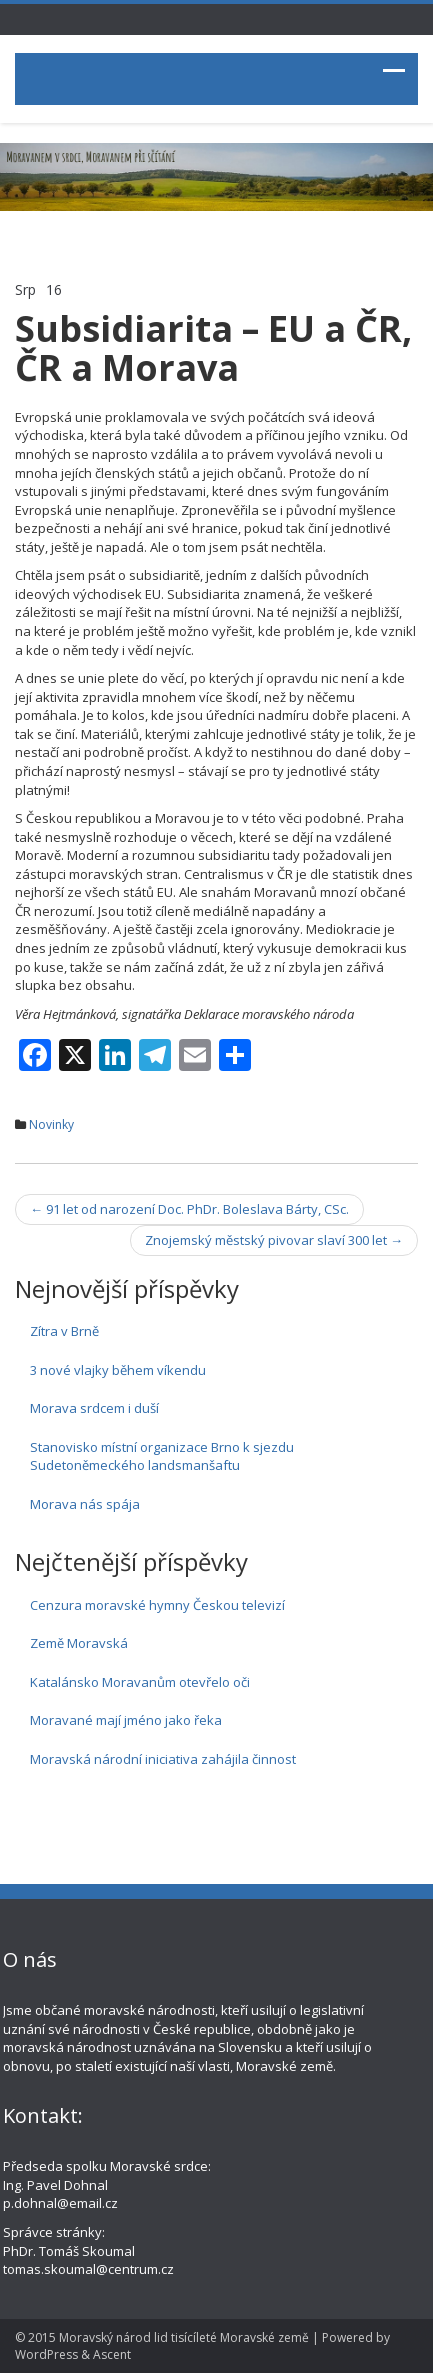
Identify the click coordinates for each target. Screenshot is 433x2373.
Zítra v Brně (64, 1331)
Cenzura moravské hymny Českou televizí (157, 1605)
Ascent (112, 2354)
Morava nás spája (85, 1504)
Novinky (51, 1124)
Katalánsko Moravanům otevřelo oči (140, 1682)
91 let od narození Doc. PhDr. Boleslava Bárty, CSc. (189, 1209)
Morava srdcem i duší (94, 1408)
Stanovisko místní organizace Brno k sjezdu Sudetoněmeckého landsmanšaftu (162, 1456)
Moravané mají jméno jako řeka (126, 1720)
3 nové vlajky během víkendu (118, 1370)
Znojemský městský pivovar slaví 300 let (274, 1240)
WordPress (46, 2354)
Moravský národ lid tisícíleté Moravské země (184, 2337)
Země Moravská (79, 1643)
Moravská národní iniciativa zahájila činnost (163, 1759)
